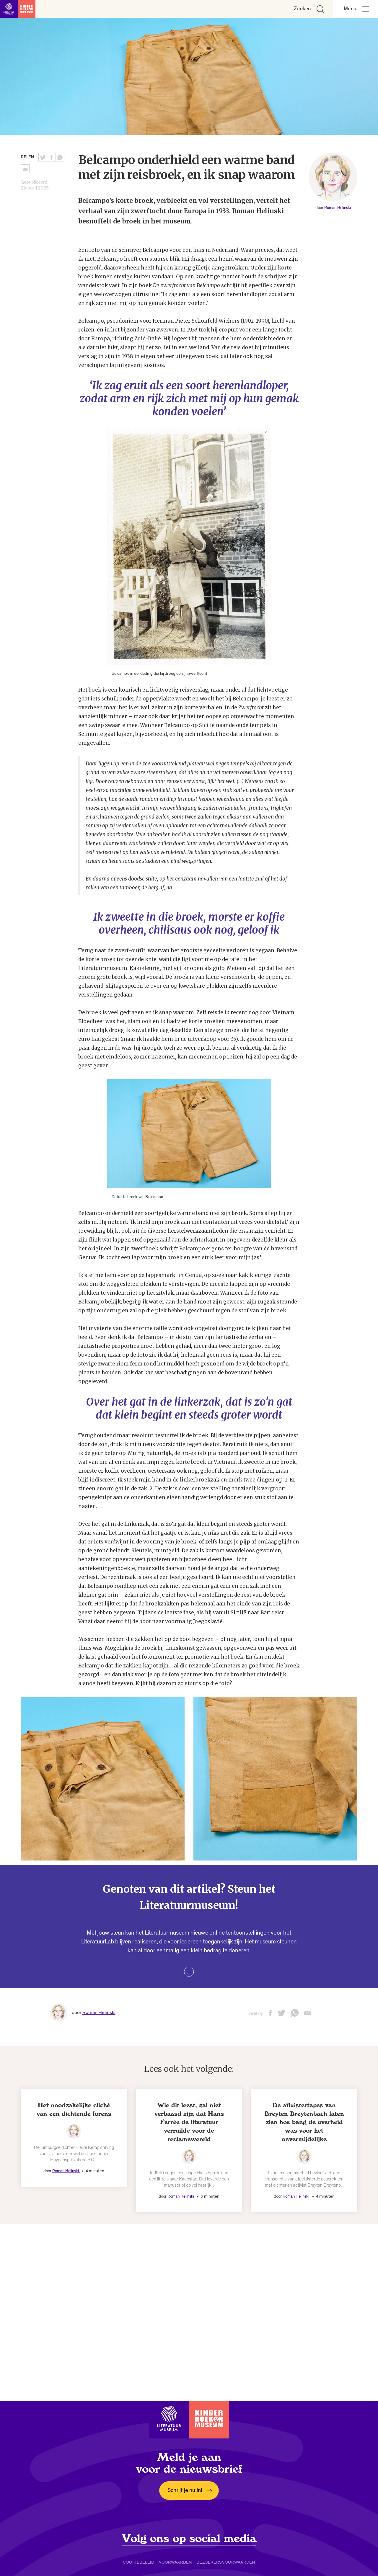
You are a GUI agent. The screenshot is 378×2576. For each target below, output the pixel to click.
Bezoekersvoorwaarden (225, 2562)
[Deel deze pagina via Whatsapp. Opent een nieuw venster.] (60, 157)
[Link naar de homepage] (17, 9)
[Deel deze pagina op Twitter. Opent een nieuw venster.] (42, 157)
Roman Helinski (337, 207)
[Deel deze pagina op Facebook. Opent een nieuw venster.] (51, 157)
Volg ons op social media (189, 2538)
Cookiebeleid (138, 2562)
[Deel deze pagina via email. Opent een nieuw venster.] (307, 2015)
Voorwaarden (175, 2562)
